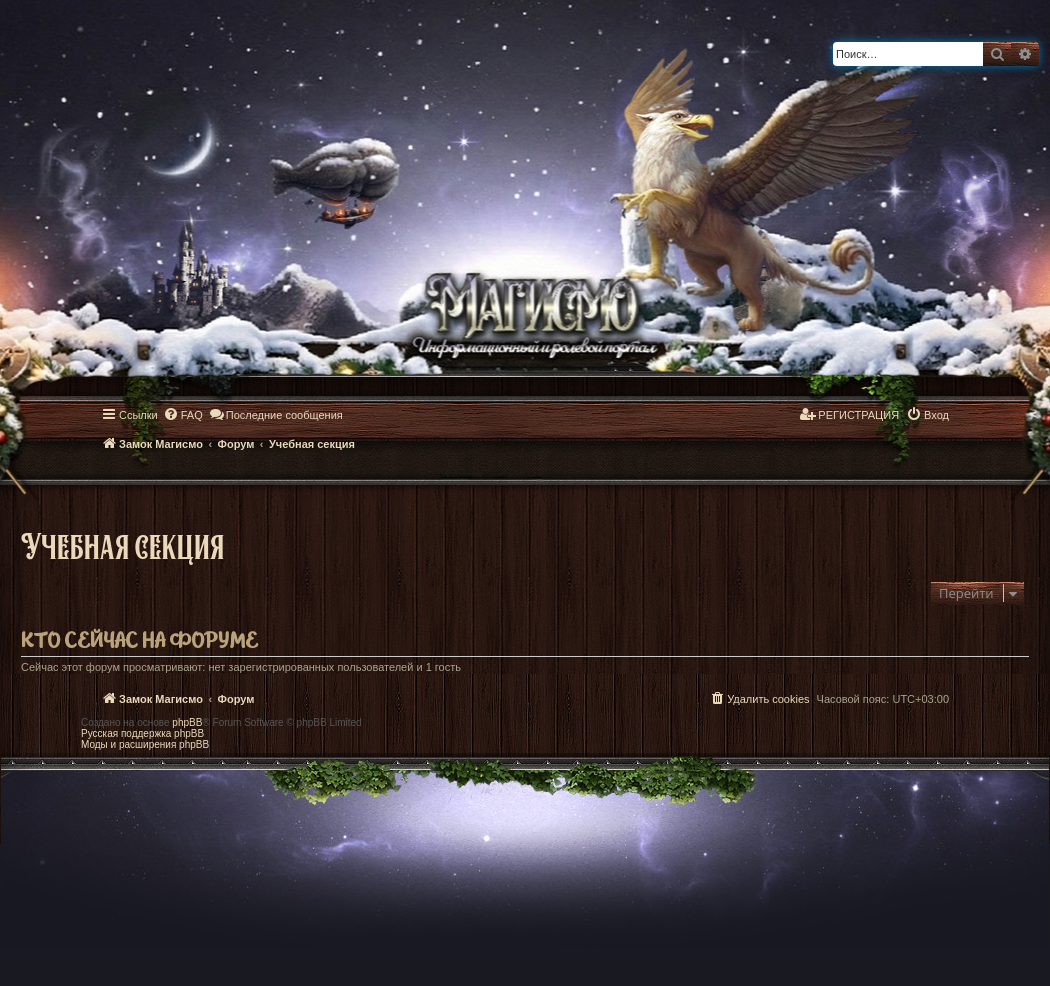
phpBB (187, 722)
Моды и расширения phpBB (145, 744)
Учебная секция (122, 545)
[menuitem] (183, 415)
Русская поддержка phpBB (142, 733)
